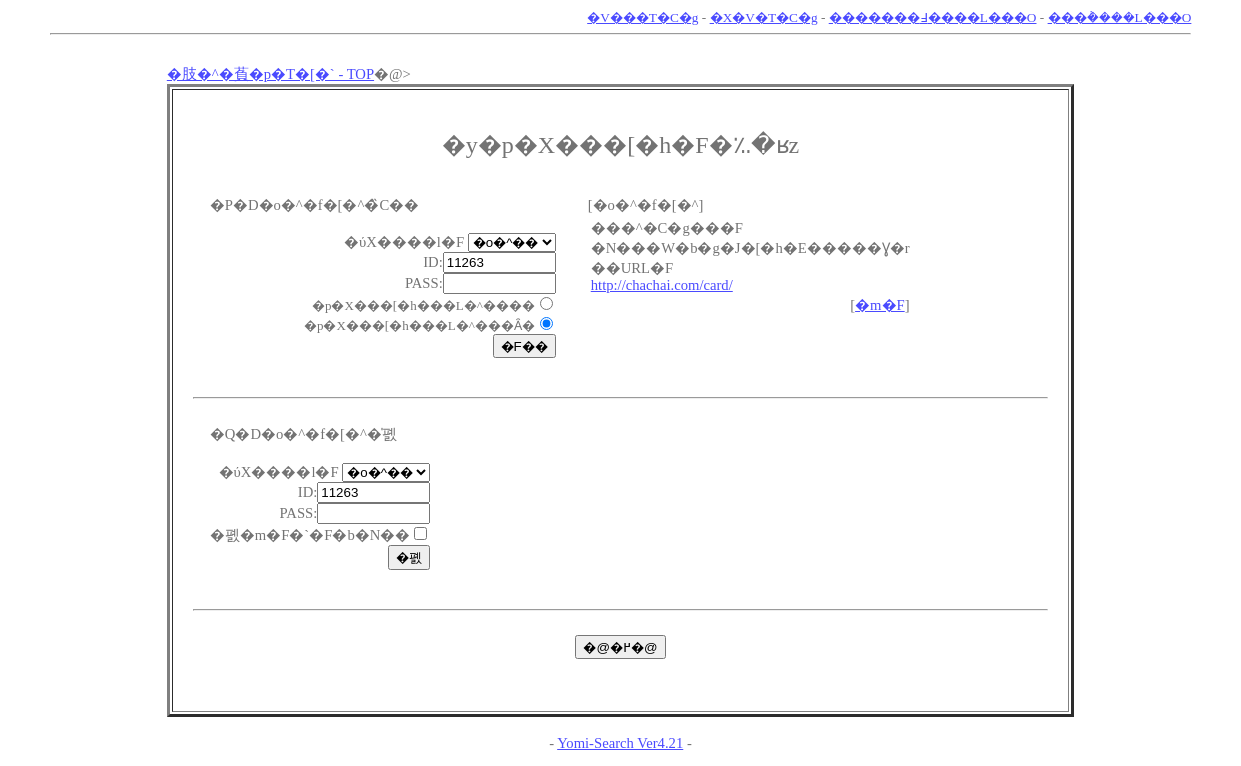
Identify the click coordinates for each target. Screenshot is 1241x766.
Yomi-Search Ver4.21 (620, 743)
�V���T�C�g (642, 17)
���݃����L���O (1120, 17)
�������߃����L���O (933, 17)
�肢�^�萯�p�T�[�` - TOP (270, 74)
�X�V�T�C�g (764, 17)
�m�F (880, 305)
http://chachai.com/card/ (662, 285)
